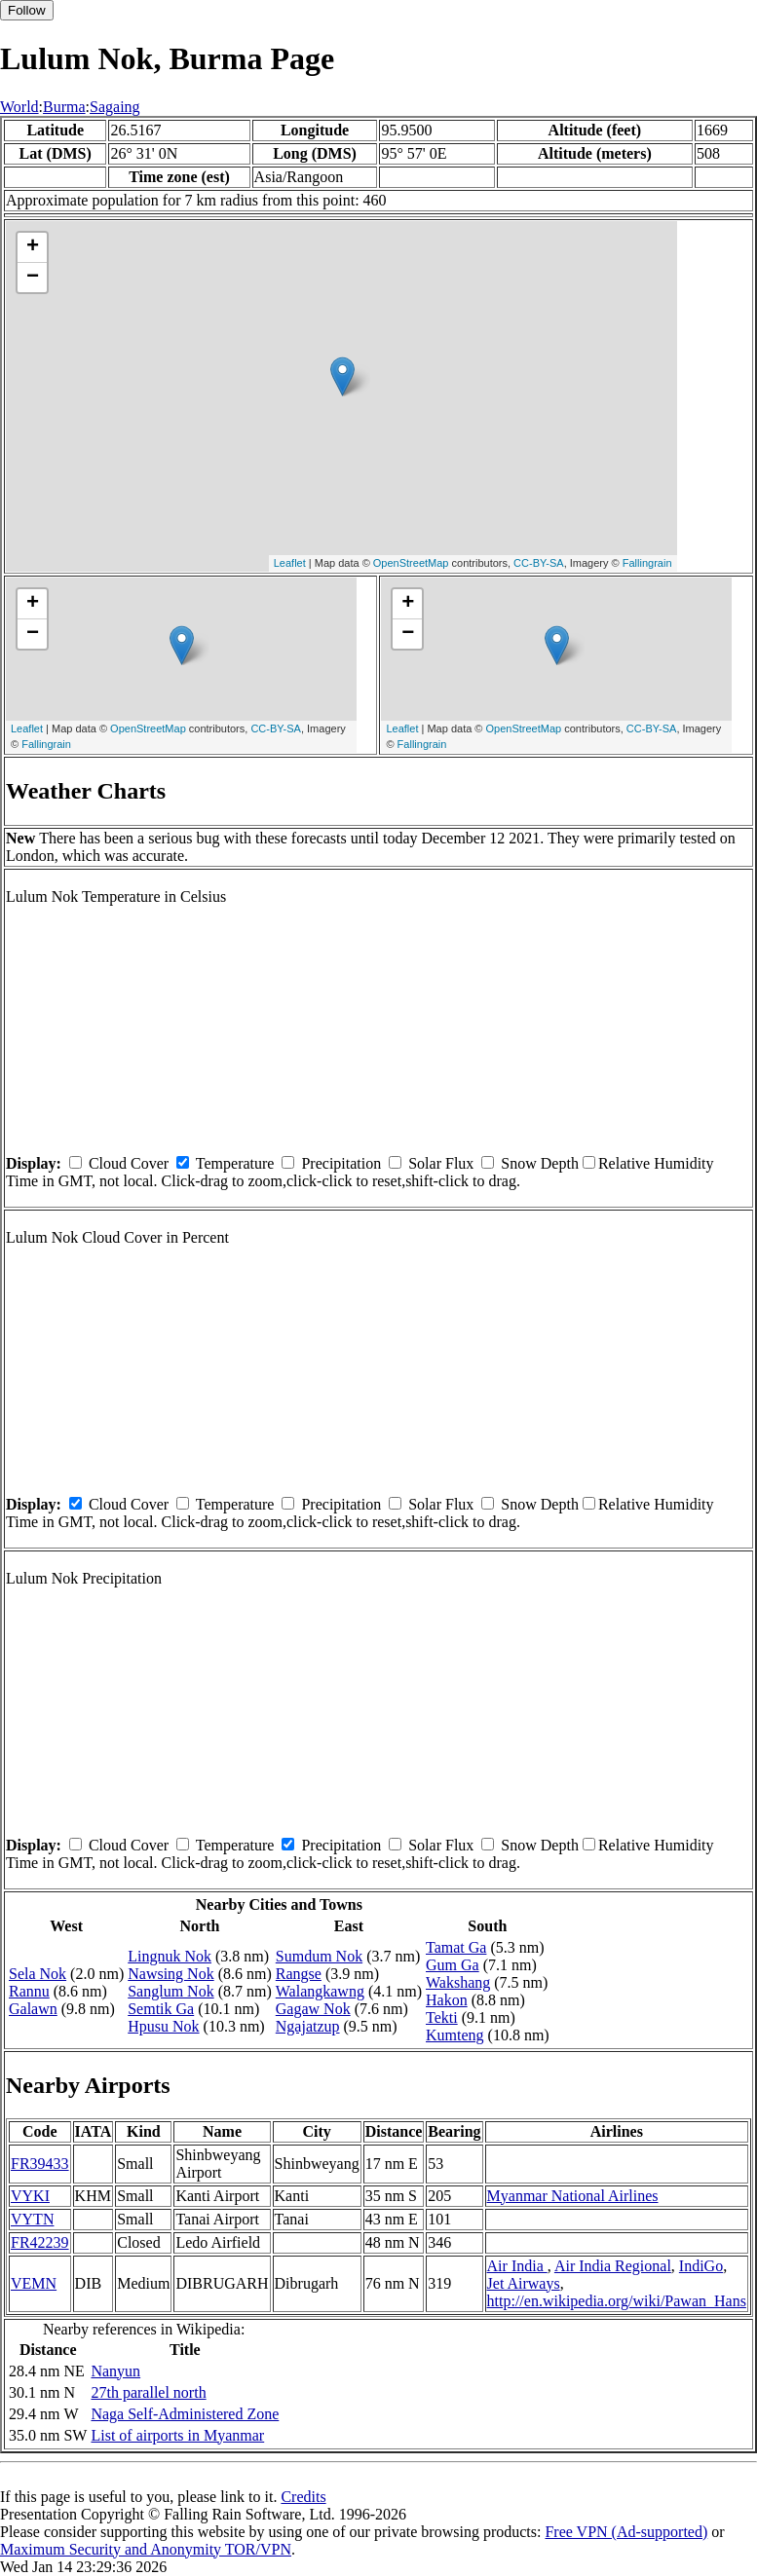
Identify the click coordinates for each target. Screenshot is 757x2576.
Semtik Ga (161, 2008)
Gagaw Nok (313, 2008)
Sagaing (115, 106)
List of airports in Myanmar (177, 2435)
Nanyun (115, 2371)
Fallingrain (647, 563)
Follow (27, 10)
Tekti (442, 2017)
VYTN (32, 2219)
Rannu (29, 1991)
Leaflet (290, 563)
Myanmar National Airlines (573, 2195)
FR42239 (40, 2242)
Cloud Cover (129, 1163)
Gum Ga (452, 1965)
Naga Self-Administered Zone (185, 2414)
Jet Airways (523, 2283)
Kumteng (455, 2035)
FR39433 (40, 2163)
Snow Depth (540, 1163)
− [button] (32, 277)
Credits (303, 2496)
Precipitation (341, 1163)
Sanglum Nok (170, 1991)
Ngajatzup (308, 2026)
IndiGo (701, 2266)
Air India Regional (612, 2266)
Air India (517, 2266)
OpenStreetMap (411, 563)
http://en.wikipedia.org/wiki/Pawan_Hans (616, 2301)
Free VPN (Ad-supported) (626, 2531)
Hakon (447, 2000)
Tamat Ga (456, 1947)
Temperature (235, 1163)
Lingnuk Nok (169, 1956)
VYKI (30, 2195)
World (19, 106)
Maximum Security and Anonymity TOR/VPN (145, 2549)
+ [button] (32, 247)
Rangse (299, 1973)
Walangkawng (320, 1991)
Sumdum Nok (319, 1956)
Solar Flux (440, 1163)
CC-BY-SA (538, 563)
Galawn (33, 2008)
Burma (64, 106)
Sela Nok (37, 1973)
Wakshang (458, 1982)
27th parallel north (148, 2392)
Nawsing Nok (170, 1973)
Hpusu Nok (163, 2026)
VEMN (34, 2283)
